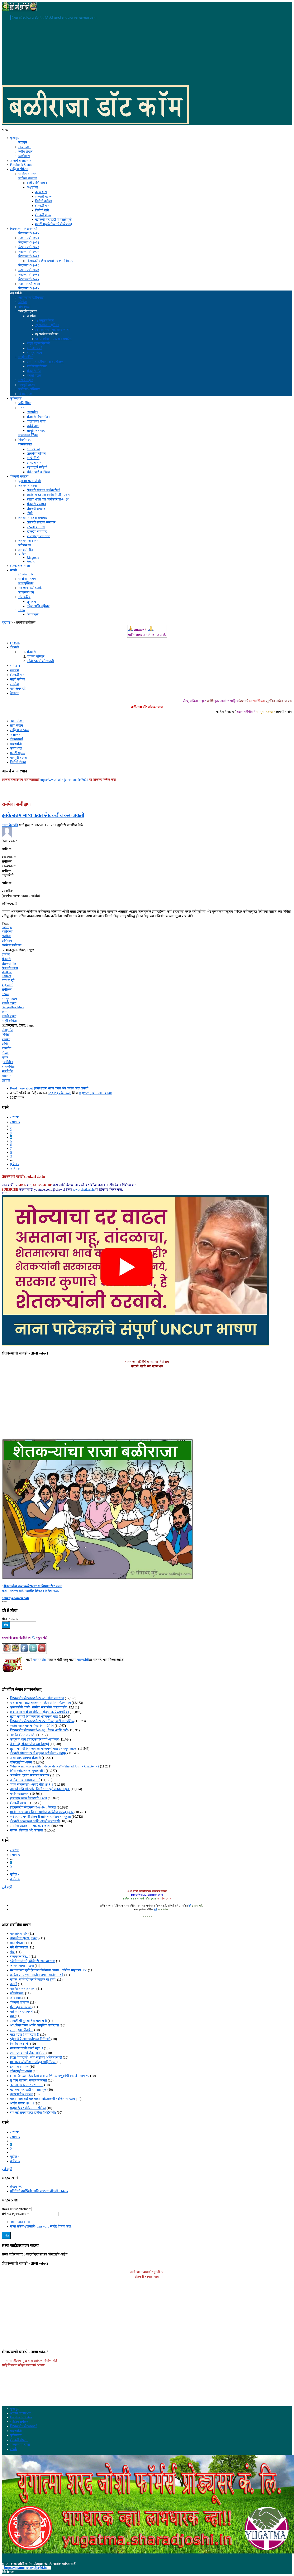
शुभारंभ (31, 601)
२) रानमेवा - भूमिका (47, 325)
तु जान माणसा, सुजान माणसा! (28, 2080)
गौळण (5, 1053)
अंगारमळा (24, 306)
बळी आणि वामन (37, 183)
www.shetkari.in (84, 1189)
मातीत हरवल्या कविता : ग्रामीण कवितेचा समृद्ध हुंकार (42, 1812)
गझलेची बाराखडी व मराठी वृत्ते (53, 219)
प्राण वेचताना (18, 1943)
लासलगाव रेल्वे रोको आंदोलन (28, 2053)
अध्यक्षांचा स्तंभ (36, 527)
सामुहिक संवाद (36, 430)
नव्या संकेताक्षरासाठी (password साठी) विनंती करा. (41, 2226)
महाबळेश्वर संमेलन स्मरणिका (28, 2108)
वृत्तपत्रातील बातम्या (21, 2094)
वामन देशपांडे (10, 825)
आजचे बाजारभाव (20, 160)
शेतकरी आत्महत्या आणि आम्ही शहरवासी (35, 1821)
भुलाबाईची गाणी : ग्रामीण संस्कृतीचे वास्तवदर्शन (38, 1707)
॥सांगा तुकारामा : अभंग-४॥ (26, 2085)
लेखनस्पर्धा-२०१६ (28, 274)
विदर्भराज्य (24, 439)
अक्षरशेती (32, 187)
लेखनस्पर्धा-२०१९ (28, 256)
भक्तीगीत (7, 1071)
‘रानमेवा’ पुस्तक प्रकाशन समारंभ (29, 1775)
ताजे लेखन (24, 147)
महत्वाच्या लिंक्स (28, 435)
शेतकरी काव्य (43, 215)
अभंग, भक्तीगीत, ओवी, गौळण (45, 362)
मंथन (21, 407)
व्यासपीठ (32, 412)
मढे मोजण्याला (19, 1947)
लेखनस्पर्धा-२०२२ (28, 242)
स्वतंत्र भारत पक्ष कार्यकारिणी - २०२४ (48, 495)
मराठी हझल (9, 1016)
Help (21, 610)
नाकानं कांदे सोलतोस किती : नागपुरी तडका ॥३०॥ (40, 1789)
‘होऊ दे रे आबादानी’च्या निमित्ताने (30, 2039)
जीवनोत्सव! (17, 1993)
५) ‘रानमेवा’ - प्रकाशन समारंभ (53, 339)
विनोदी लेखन (26, 394)
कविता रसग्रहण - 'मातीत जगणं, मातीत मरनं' (36, 1975)
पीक (12, 1952)
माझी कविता (25, 357)
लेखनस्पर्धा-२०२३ (28, 238)
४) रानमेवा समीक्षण (46, 334)
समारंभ (14, 670)
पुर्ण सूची (7, 1887)
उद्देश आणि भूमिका (38, 606)
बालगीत (6, 1048)
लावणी (6, 1080)
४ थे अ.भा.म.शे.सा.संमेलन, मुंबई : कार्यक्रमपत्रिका (39, 1712)
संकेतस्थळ (24, 545)
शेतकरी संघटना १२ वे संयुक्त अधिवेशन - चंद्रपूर (38, 1753)
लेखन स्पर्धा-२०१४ (29, 284)
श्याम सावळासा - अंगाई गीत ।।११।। (31, 1784)
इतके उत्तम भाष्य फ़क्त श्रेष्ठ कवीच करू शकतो (43, 815)
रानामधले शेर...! (20, 1956)
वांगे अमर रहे (34, 348)
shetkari (7, 972)
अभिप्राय (7, 940)
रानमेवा (31, 316)
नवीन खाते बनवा (20, 2222)
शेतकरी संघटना (19, 476)
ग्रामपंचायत (25, 444)
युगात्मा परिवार (35, 656)
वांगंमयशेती (40, 1659)
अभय (5, 1011)
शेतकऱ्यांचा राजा (20, 565)
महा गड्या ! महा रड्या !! (24, 2034)
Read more (49, 1088)
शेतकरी (14, 647)
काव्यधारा (41, 192)
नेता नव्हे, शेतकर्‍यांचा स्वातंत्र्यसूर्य (29, 1744)
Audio (31, 561)
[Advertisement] (147, 52)
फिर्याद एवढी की (19, 2043)
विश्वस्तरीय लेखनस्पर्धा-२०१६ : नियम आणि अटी (39, 1730)
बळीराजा (7, 931)
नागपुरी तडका (35, 352)
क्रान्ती (13, 1984)
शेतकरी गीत (42, 206)
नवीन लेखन (25, 151)
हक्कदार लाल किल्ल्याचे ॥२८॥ (28, 1798)
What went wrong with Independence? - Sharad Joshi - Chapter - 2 (54, 1766)
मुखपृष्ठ (14, 138)
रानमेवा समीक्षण (12, 945)
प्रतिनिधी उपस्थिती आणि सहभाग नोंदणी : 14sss (39, 2191)
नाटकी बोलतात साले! (22, 1735)
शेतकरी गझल (43, 196)
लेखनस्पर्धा (16, 739)
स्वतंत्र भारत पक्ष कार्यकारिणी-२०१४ (48, 499)
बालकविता (8, 1066)
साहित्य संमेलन (19, 169)
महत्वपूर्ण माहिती (37, 467)
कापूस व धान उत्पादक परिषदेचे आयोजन (34, 1739)
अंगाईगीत (7, 1030)
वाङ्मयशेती (16, 293)
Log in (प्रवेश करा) (59, 1093)
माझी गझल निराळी (38, 343)
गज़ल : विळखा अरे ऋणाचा (26, 1830)
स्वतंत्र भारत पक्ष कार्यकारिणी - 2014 (32, 1725)
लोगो (30, 513)
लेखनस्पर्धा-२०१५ (28, 279)
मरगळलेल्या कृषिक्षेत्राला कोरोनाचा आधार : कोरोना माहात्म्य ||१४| (48, 1970)
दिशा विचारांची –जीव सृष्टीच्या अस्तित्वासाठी (36, 2057)
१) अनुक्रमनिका (44, 320)
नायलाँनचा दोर (19, 1933)
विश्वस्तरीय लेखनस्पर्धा (23, 228)
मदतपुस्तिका (25, 583)
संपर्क (13, 570)
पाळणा (6, 1039)
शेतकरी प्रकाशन (36, 504)
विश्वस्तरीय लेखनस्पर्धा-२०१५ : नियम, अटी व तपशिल (42, 1721)
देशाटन (14, 693)
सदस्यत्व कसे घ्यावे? (30, 588)
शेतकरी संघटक (36, 508)
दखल (5, 994)
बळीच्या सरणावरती (21, 2011)
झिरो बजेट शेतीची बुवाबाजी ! (27, 1770)
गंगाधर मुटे (8, 980)
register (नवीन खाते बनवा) (95, 1093)
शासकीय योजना (36, 453)
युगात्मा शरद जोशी (29, 481)
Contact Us (25, 574)
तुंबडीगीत (7, 1062)
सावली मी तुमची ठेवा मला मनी (28, 2021)
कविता (6, 1034)
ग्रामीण (6, 954)
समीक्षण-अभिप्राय (29, 389)
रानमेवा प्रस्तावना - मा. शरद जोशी (30, 1826)
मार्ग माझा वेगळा (37, 366)
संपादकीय (24, 597)
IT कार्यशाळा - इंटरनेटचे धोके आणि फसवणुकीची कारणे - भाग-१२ (49, 2076)
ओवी (5, 1043)
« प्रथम (14, 1117)
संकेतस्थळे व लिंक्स (38, 472)
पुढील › (14, 1164)
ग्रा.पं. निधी (33, 458)
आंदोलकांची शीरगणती (40, 661)
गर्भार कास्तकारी (19, 1793)
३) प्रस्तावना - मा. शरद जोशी (52, 329)
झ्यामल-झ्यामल (19, 2066)
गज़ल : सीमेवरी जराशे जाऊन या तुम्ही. (33, 1979)
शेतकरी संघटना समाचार (32, 517)
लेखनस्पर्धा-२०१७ (28, 270)
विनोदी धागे (42, 210)
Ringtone (33, 557)
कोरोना (22, 302)
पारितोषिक (24, 403)
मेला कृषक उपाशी (21, 2007)
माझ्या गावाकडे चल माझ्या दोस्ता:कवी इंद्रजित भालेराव (42, 2099)
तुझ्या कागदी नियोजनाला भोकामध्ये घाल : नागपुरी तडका (43, 1748)
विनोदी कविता (43, 201)
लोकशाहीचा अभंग (21, 1762)
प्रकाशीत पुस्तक (27, 311)
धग (12, 2016)
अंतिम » (15, 1168)
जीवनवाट (16, 1998)
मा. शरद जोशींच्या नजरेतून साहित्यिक (33, 2062)
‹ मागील (15, 1122)
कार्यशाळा (24, 156)
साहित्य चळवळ (27, 178)
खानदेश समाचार (37, 531)
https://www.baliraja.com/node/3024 (63, 779)
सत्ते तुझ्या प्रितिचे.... (21, 2030)
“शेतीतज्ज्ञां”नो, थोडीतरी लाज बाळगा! (32, 1961)
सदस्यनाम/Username (16, 2209)
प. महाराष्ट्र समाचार (38, 536)
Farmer (6, 976)
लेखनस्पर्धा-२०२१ (28, 247)
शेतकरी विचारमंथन (38, 417)
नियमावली (33, 614)
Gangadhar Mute (13, 1007)
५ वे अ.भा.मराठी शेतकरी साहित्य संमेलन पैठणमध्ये (40, 1702)
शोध (5, 1619)
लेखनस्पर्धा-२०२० (28, 251)
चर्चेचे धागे (33, 426)
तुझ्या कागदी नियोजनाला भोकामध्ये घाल (34, 1716)
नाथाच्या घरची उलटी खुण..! (26, 2048)
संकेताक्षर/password (15, 2213)
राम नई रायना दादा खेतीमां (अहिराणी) (33, 2112)
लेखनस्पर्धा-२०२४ (28, 233)
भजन (5, 1057)
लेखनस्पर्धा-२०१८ (28, 265)
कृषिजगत (16, 398)
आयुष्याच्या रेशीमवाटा (31, 297)
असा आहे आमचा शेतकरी (25, 1758)
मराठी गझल (34, 375)
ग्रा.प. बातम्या (34, 462)
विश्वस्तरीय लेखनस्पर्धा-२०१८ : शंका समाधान (37, 1698)
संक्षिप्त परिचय (27, 578)
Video (22, 554)
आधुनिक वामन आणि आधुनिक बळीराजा (34, 2025)
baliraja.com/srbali (15, 1598)
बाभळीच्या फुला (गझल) (24, 1938)
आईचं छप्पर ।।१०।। (22, 2103)
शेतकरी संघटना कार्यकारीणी (43, 490)
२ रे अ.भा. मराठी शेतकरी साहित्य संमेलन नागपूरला (40, 1816)
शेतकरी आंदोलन (28, 540)
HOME (15, 643)
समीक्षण (15, 665)
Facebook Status (21, 164)
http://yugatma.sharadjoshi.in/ (26, 2568)
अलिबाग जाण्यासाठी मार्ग (25, 1780)
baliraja (7, 927)
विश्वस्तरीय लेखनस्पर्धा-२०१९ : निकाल (50, 261)
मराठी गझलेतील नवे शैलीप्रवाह (53, 224)
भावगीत (6, 1076)
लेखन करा (16, 2186)
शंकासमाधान (26, 592)
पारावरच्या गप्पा (36, 421)
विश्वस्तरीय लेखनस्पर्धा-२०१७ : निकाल (33, 1807)
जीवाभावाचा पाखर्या (22, 1965)
